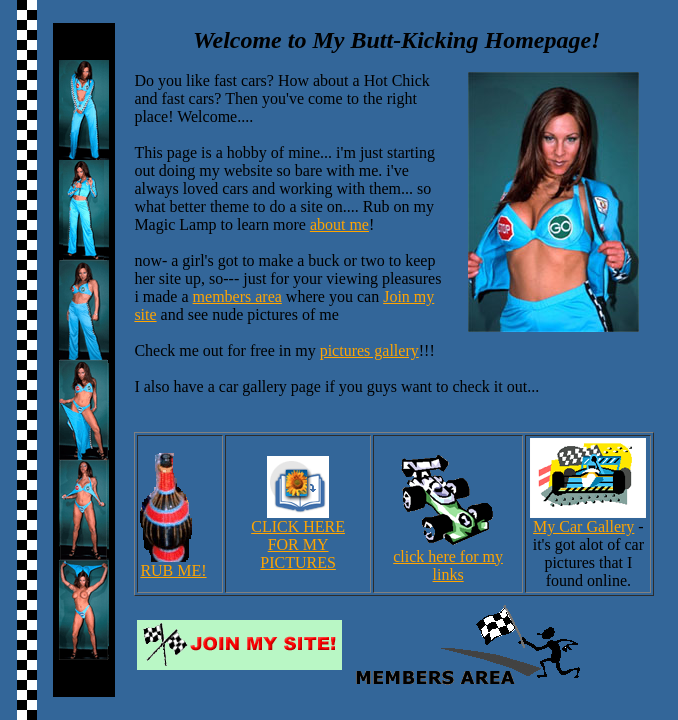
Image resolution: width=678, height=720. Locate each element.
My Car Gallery (588, 519)
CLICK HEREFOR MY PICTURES (298, 537)
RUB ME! (173, 563)
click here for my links (448, 558)
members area (237, 296)
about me (339, 224)
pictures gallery (369, 350)
